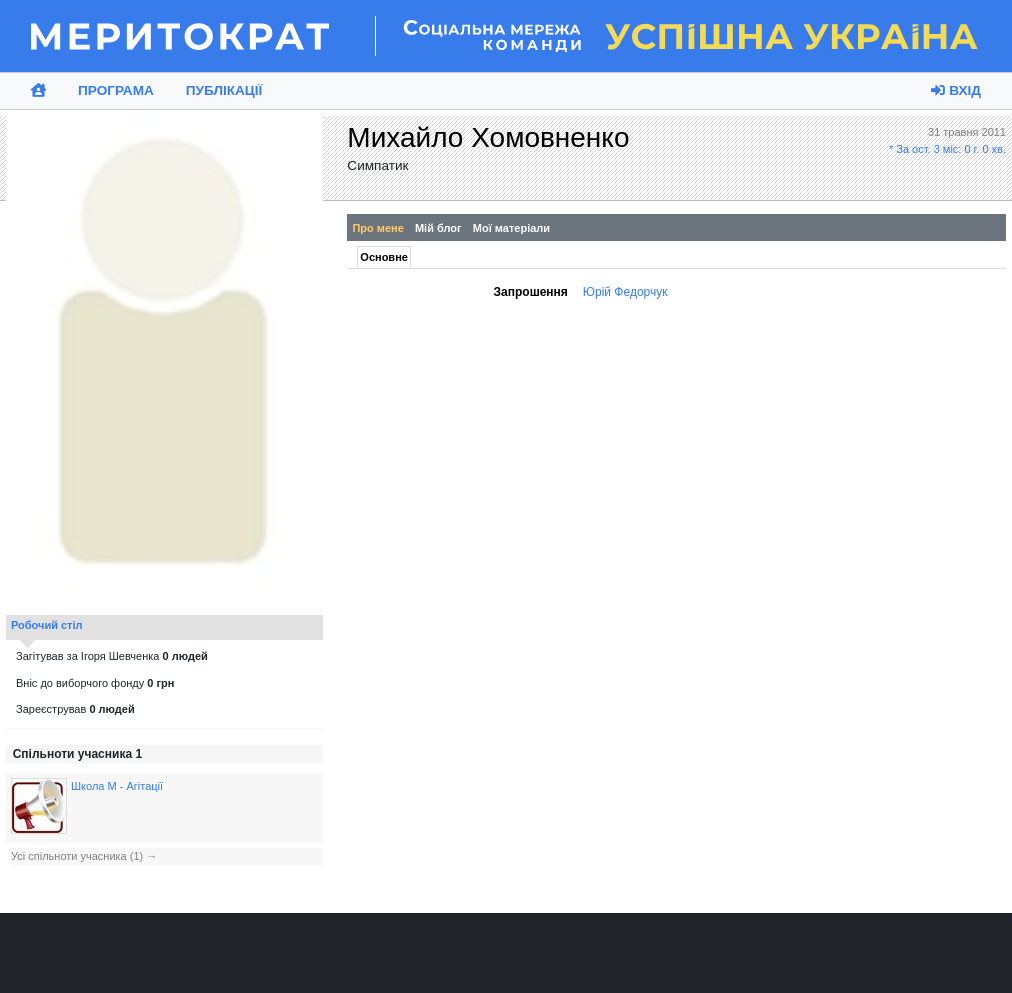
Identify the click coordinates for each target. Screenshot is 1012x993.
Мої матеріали (511, 228)
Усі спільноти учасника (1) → (84, 856)
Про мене (377, 228)
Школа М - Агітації (117, 786)
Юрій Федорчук (625, 292)
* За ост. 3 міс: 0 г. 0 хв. (947, 149)
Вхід (956, 90)
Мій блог (438, 228)
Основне (384, 257)
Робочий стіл (47, 625)
